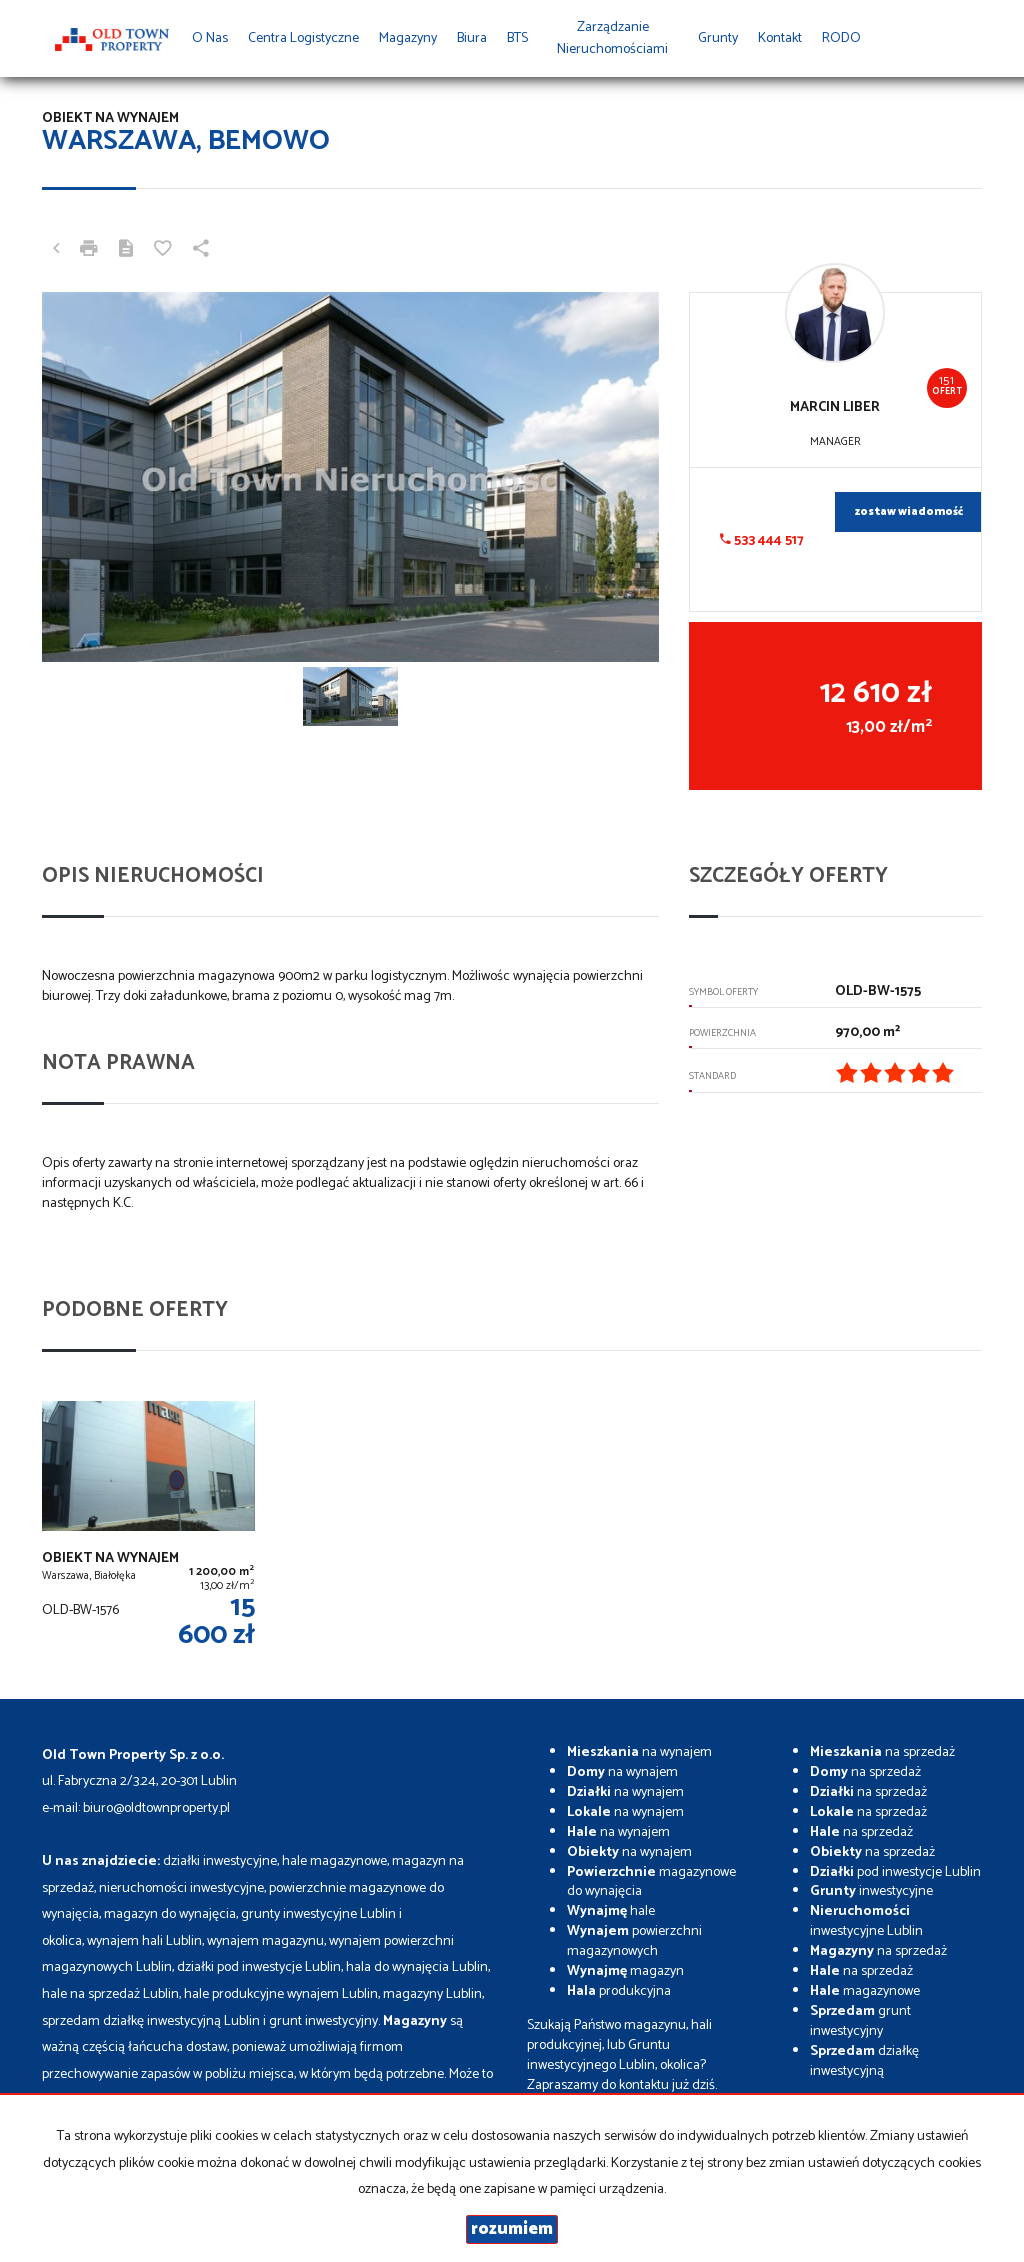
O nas (210, 38)
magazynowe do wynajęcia (651, 1882)
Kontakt (780, 38)
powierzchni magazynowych (634, 1941)
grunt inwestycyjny (860, 2021)
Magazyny (408, 38)
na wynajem (639, 1752)
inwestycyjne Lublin (866, 1921)
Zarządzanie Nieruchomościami (612, 38)
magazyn (625, 1971)
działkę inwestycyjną (864, 2061)
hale (611, 1911)
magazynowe (865, 1991)
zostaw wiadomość (909, 512)
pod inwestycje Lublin (895, 1872)
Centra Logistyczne (303, 38)
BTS (517, 38)
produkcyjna (619, 1991)
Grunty (718, 38)
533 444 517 (762, 540)
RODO (841, 38)
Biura (472, 38)
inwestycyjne (871, 1891)
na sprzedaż (882, 1752)
